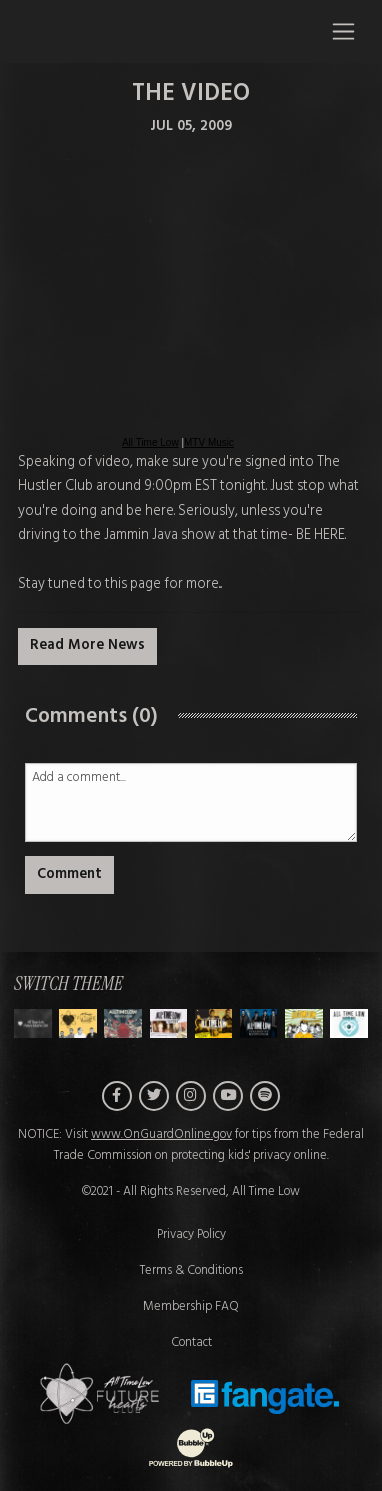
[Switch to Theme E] (259, 1023)
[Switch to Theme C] (169, 1023)
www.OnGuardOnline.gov (161, 1135)
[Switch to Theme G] (349, 1023)
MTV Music (209, 442)
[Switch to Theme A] (78, 1023)
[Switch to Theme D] (214, 1023)
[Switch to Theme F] (304, 1023)
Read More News (87, 645)
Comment (69, 874)
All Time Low (150, 442)
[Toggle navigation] (343, 31)
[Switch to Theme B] (123, 1023)
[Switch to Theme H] (33, 1023)
